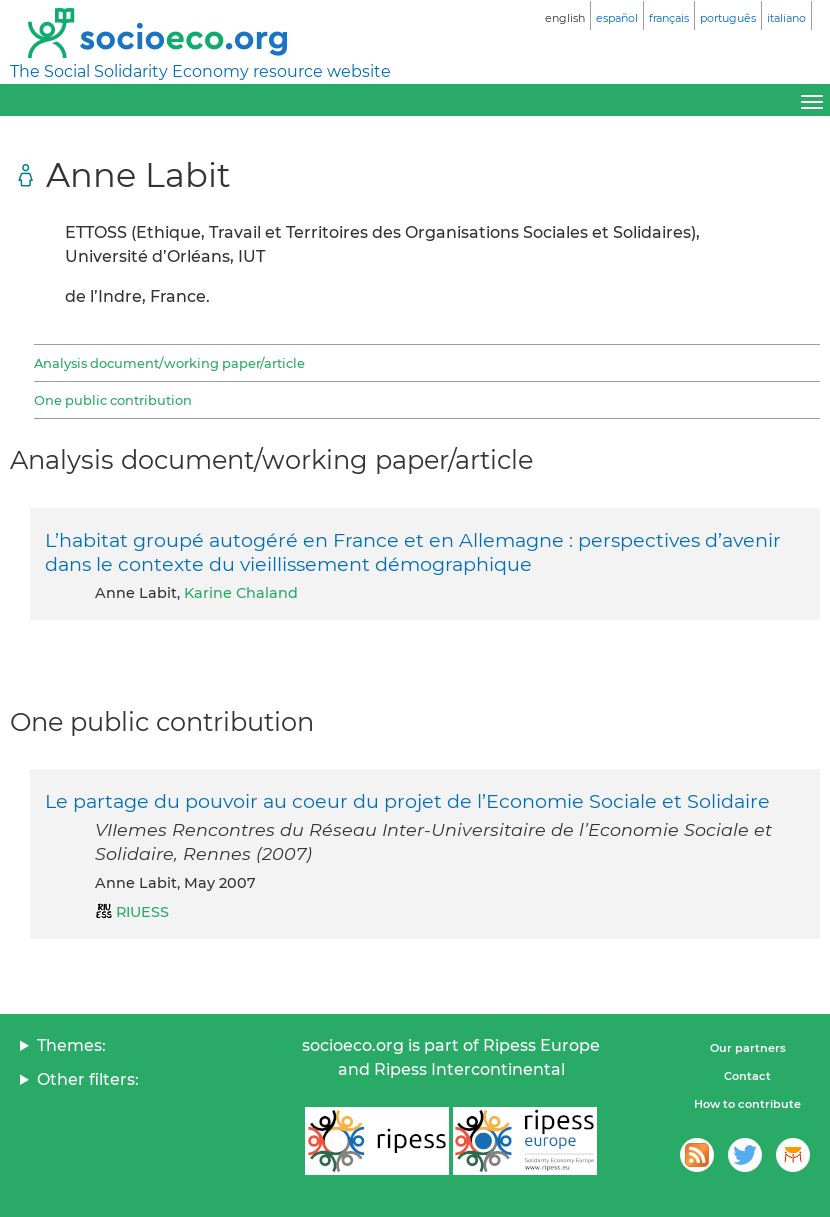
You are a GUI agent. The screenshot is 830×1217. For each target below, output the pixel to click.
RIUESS (142, 912)
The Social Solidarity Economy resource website (200, 71)
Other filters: (88, 1079)
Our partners (748, 1048)
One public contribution (113, 400)
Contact (747, 1076)
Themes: (71, 1045)
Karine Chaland (241, 593)
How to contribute (747, 1104)
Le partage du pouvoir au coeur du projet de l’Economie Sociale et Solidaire (407, 801)
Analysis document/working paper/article (169, 363)
